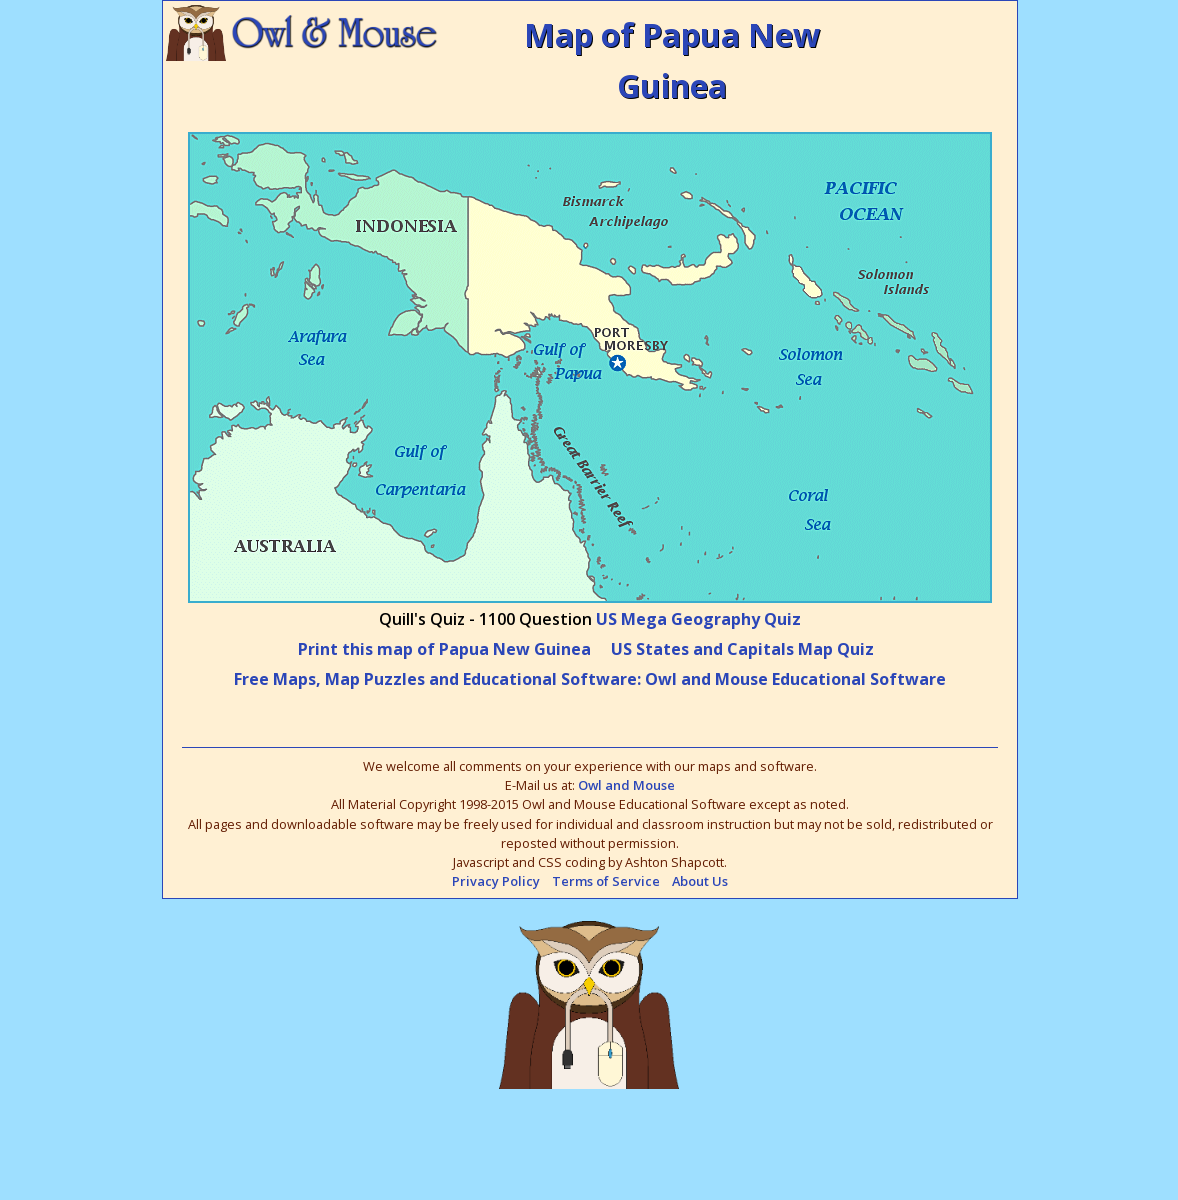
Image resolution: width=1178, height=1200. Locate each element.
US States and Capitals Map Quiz (742, 649)
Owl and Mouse (626, 785)
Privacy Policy (496, 881)
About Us (700, 881)
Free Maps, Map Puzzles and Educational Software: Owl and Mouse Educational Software (590, 679)
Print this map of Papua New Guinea (444, 649)
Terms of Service (606, 881)
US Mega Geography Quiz (698, 619)
